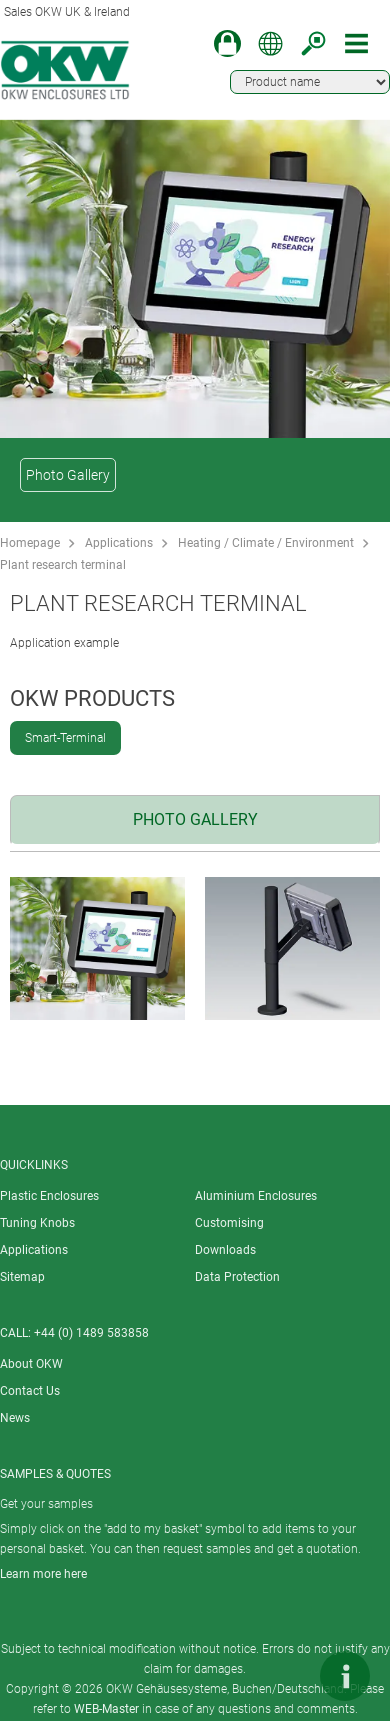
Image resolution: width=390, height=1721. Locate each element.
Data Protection (237, 1277)
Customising (229, 1223)
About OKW (31, 1364)
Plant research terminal (63, 565)
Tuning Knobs (37, 1223)
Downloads (225, 1250)
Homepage (30, 543)
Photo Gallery (68, 475)
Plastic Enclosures (49, 1196)
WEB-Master (106, 1709)
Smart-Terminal (65, 738)
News (15, 1418)
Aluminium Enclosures (256, 1196)
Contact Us (30, 1391)
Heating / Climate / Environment (266, 543)
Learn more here (43, 1574)
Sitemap (22, 1277)
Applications (119, 543)
